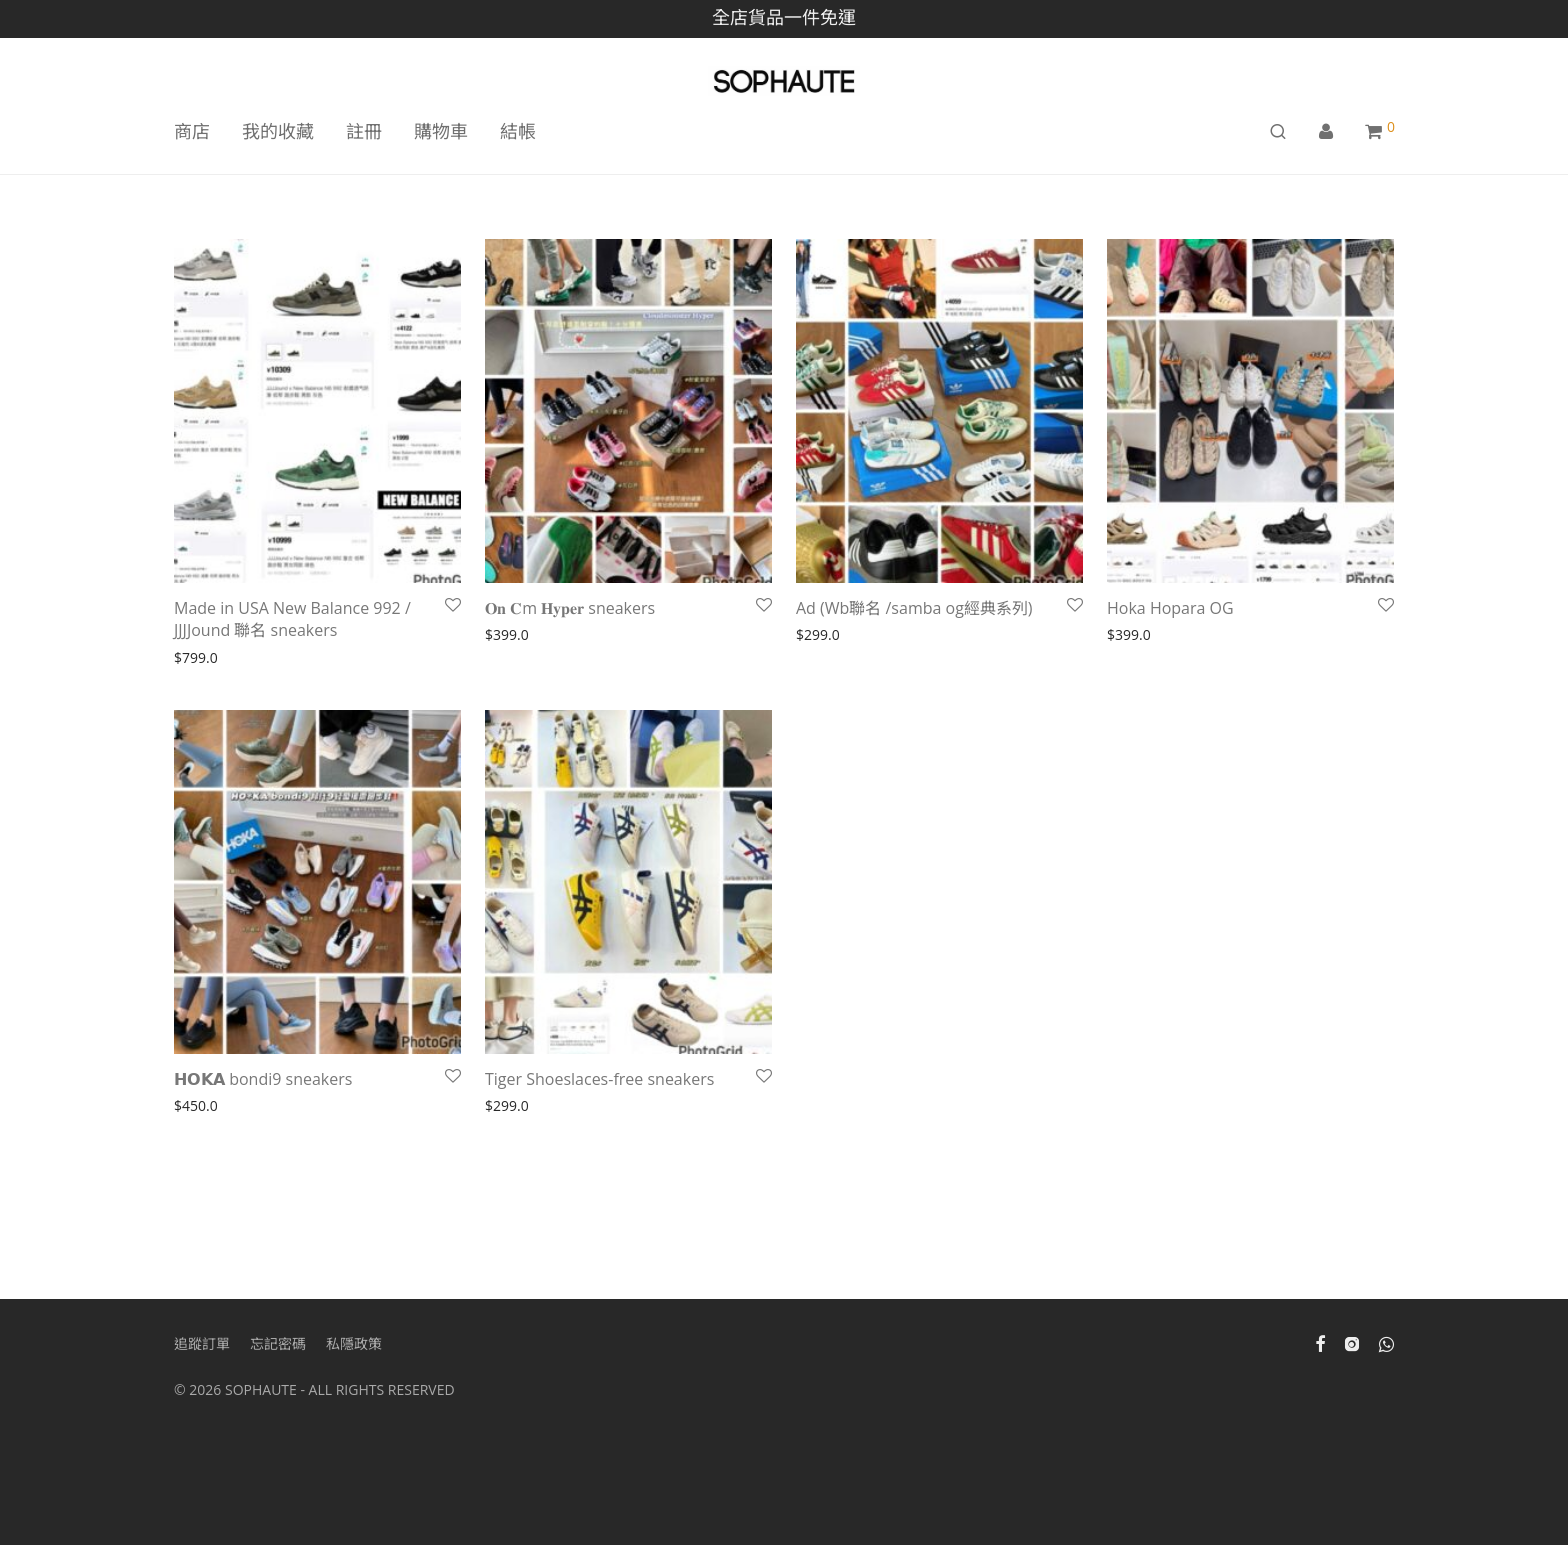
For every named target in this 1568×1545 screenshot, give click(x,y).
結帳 (518, 131)
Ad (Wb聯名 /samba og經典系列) (914, 608)
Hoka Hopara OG (1172, 608)
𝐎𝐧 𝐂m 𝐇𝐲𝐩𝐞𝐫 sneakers (570, 608)
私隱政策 (354, 1343)
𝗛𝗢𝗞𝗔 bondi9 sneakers (265, 1079)
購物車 (441, 131)
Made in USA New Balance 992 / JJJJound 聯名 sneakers (292, 619)
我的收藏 (278, 131)
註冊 (364, 131)
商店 (192, 131)
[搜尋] (1278, 131)
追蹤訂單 (202, 1343)
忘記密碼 (278, 1343)
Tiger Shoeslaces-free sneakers (599, 1079)
